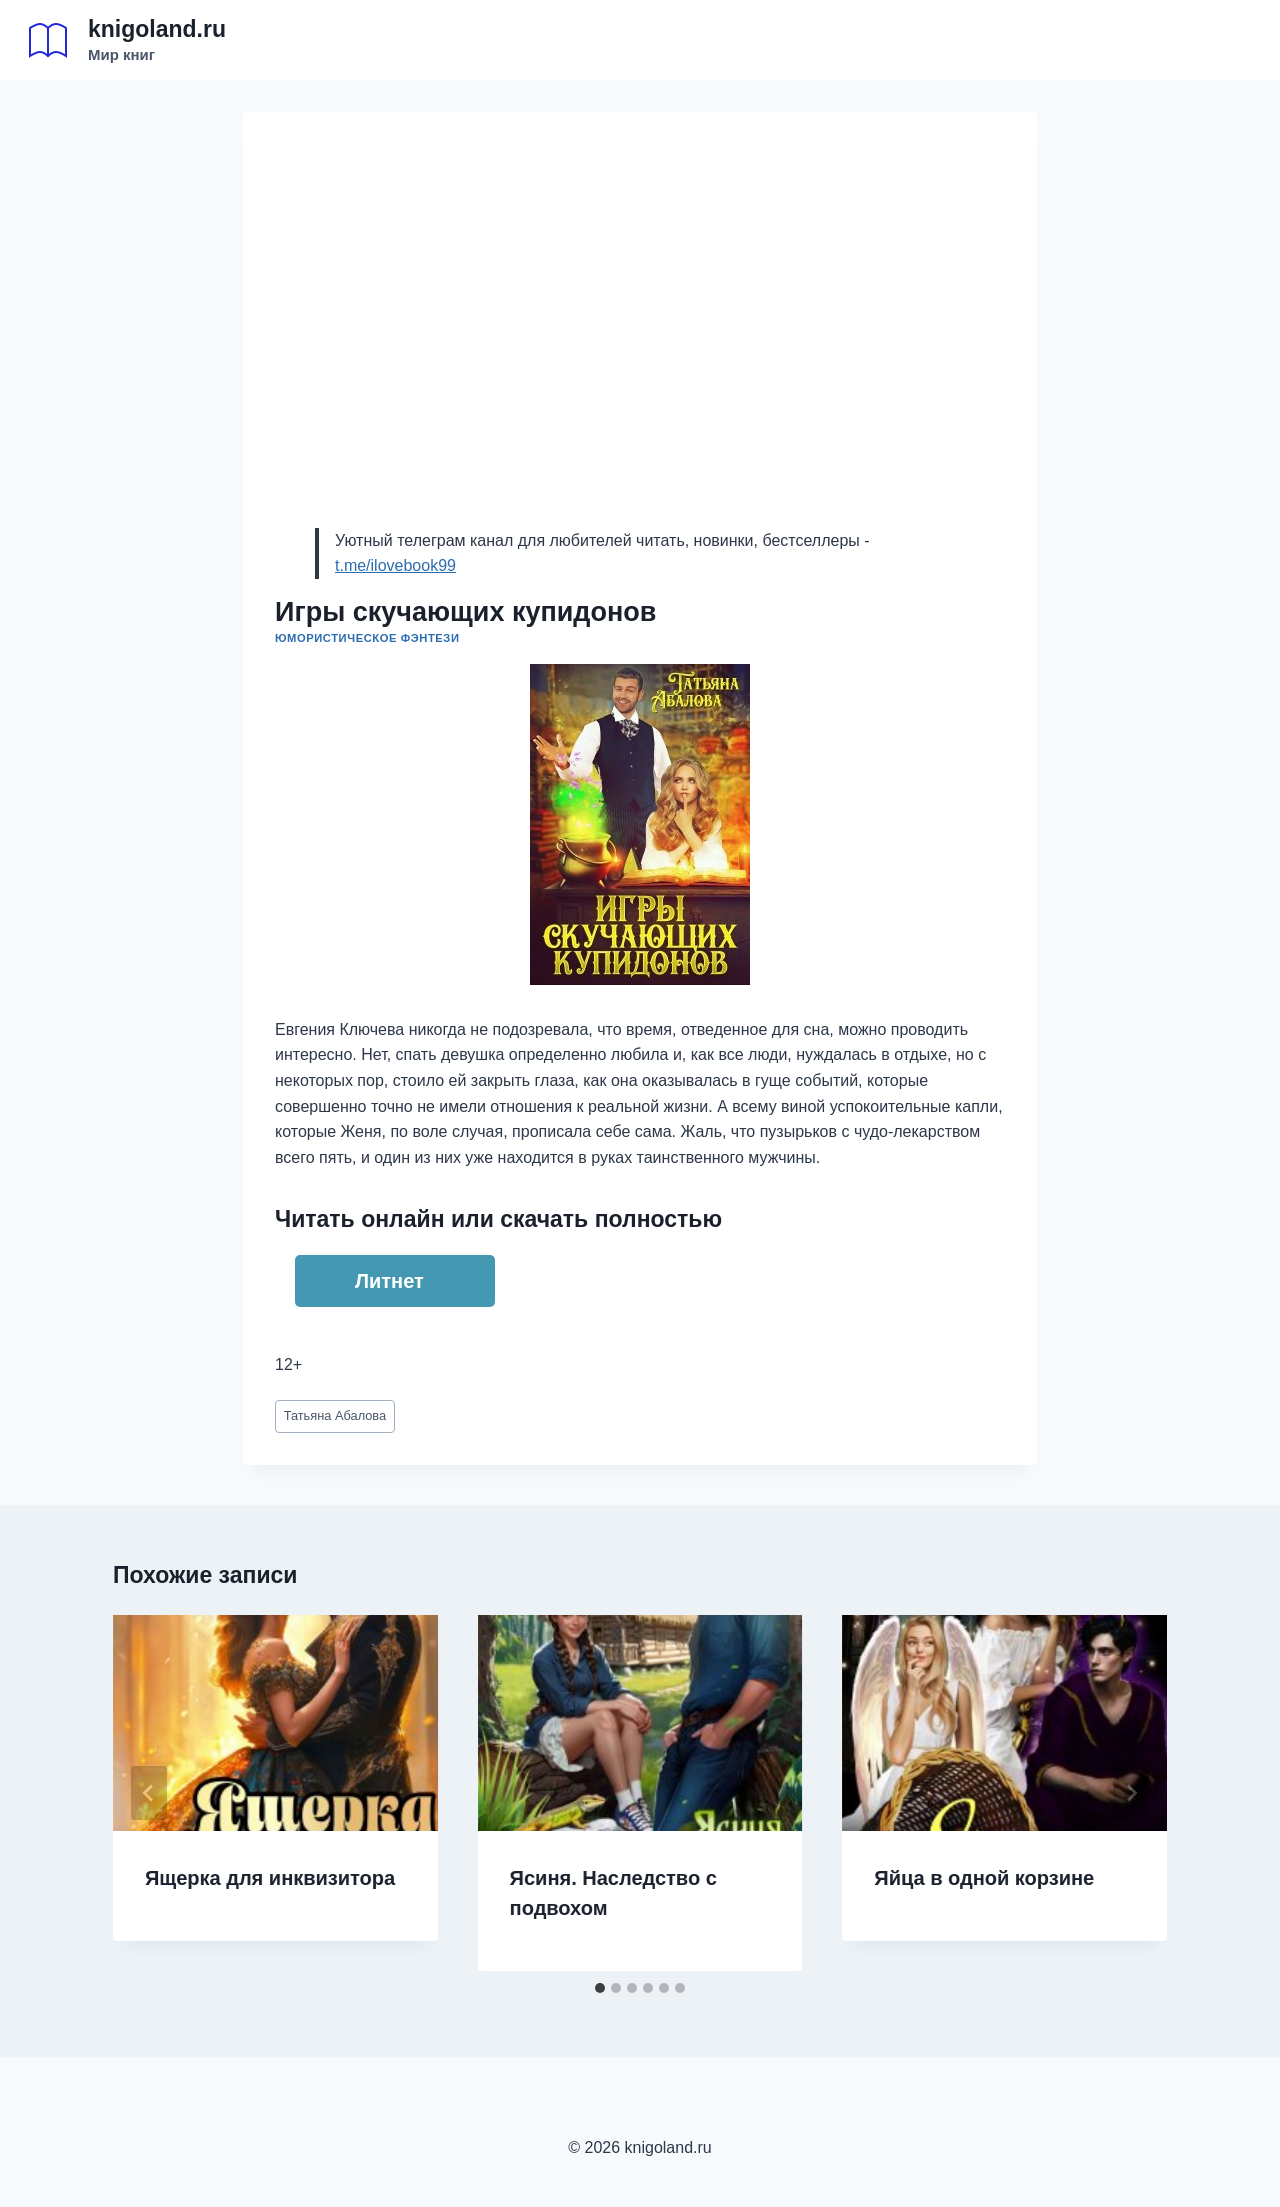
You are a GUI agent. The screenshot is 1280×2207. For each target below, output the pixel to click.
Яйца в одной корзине (984, 1878)
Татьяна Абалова (335, 1415)
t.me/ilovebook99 (395, 565)
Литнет (389, 1281)
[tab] (600, 1988)
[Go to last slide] (149, 1793)
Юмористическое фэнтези (367, 638)
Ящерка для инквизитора (270, 1878)
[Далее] (1131, 1793)
